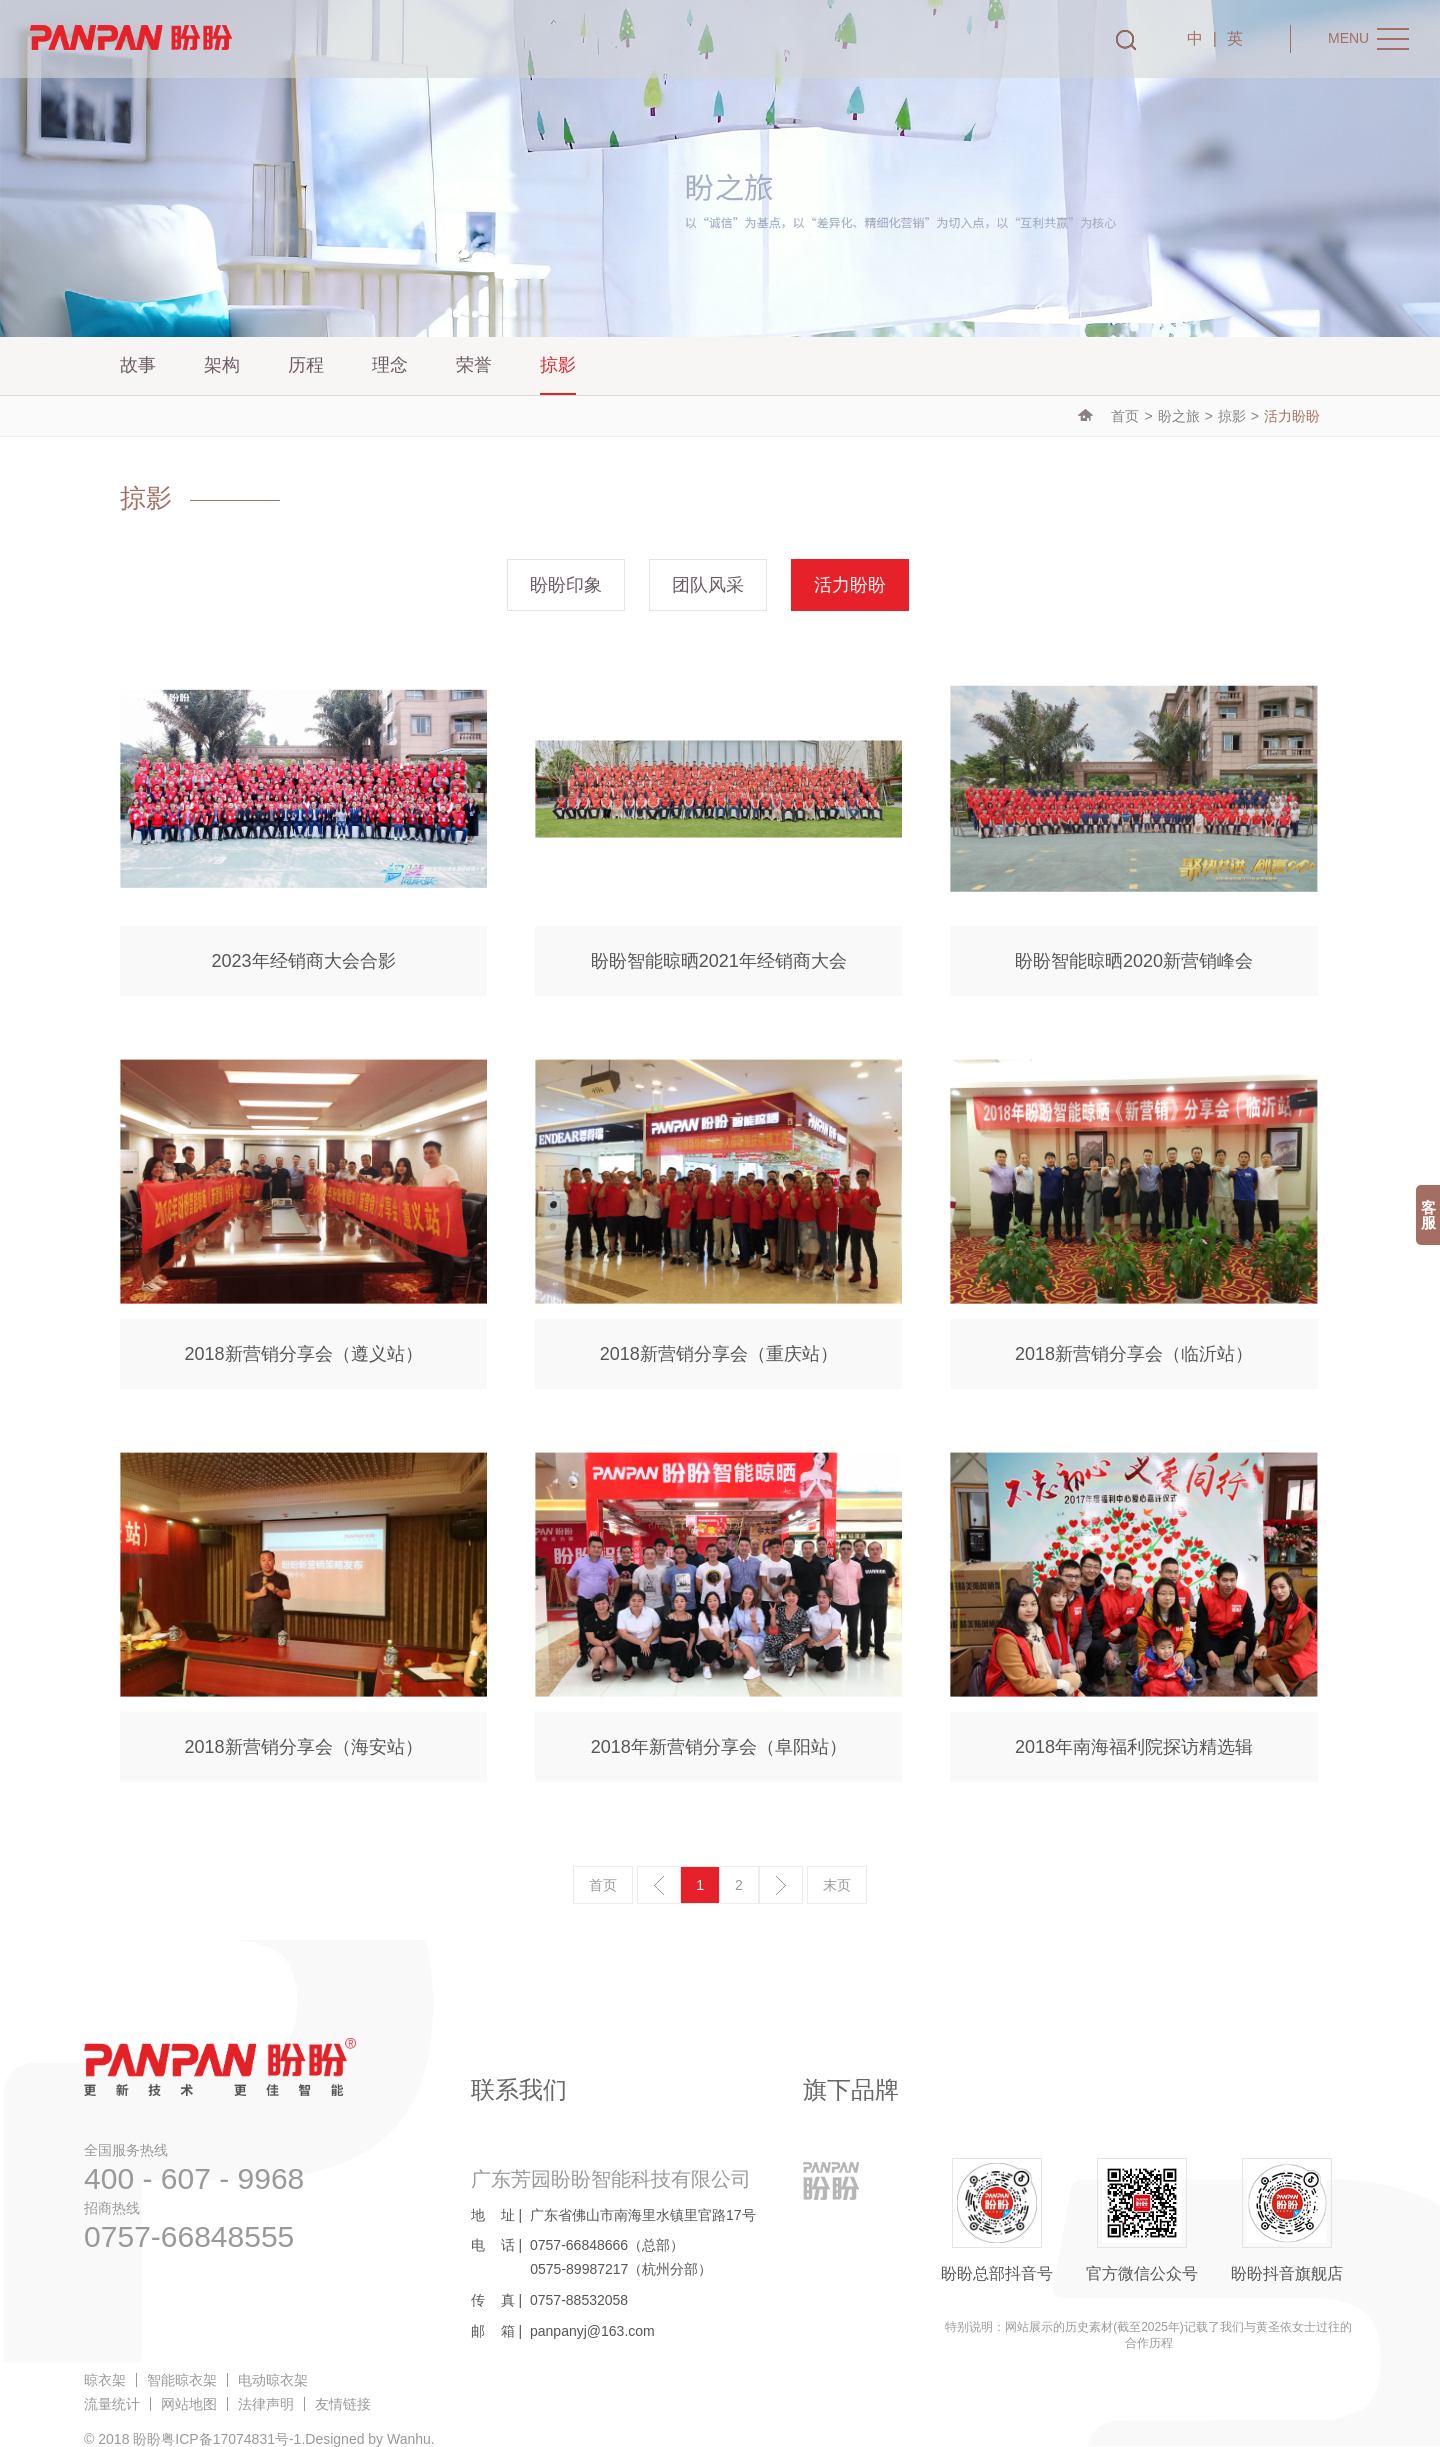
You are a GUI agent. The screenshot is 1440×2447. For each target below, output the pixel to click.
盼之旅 (1179, 416)
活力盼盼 (850, 585)
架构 (222, 365)
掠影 (558, 365)
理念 (390, 365)
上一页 (659, 1885)
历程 (306, 365)
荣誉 (474, 365)
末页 (837, 1885)
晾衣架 (105, 2380)
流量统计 (112, 2404)
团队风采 (708, 585)
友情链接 (343, 2404)
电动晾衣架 (273, 2380)
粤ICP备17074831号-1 (231, 2439)
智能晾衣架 (182, 2380)
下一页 (781, 1885)
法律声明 (266, 2404)
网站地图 (189, 2404)
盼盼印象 (566, 585)
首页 (1125, 416)
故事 (138, 365)
